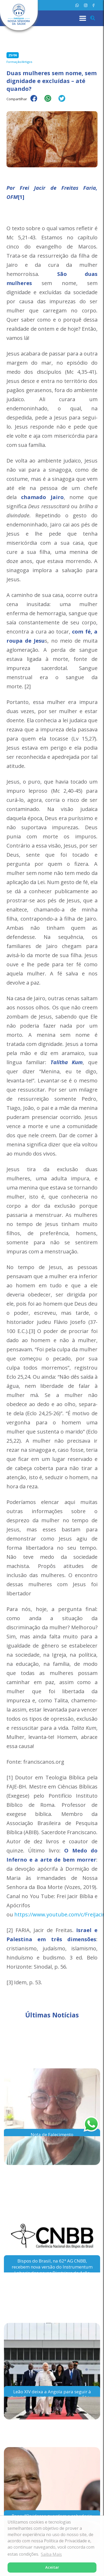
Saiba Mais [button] (51, 2554)
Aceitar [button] (52, 2567)
